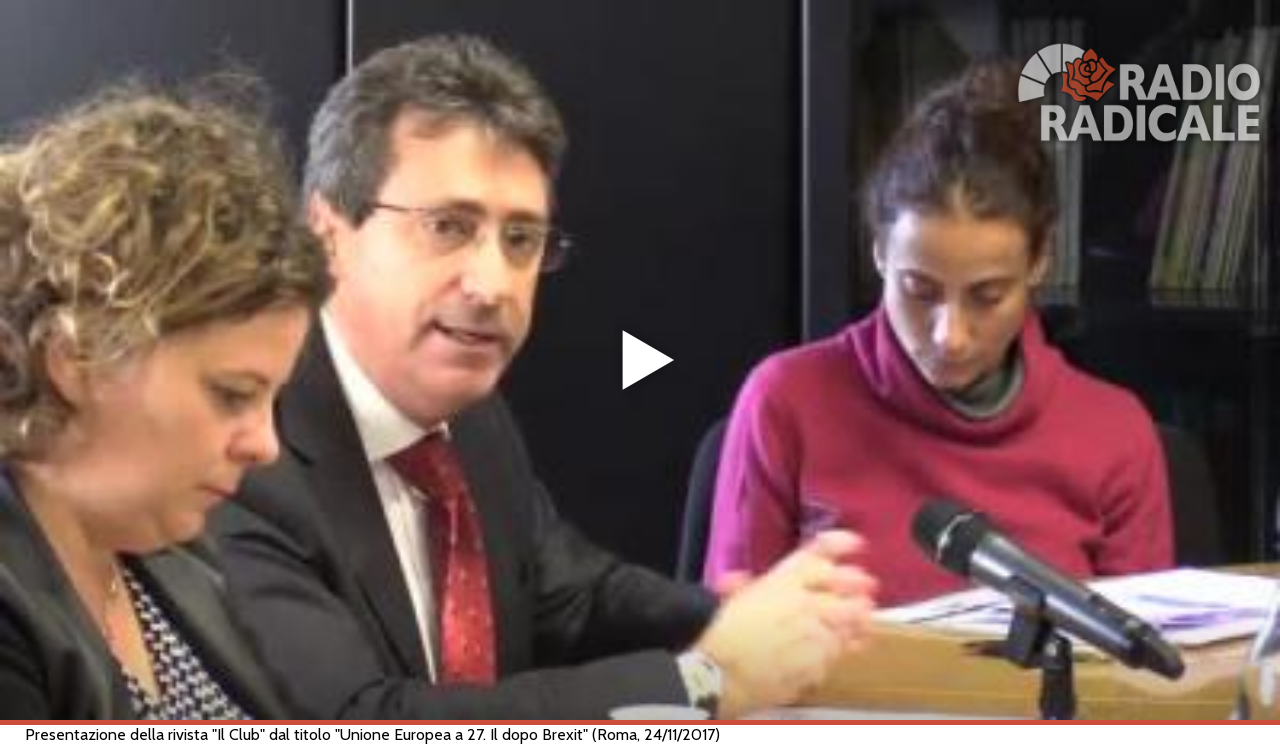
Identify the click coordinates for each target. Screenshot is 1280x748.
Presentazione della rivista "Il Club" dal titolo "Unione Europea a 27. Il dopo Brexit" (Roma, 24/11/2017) (372, 734)
